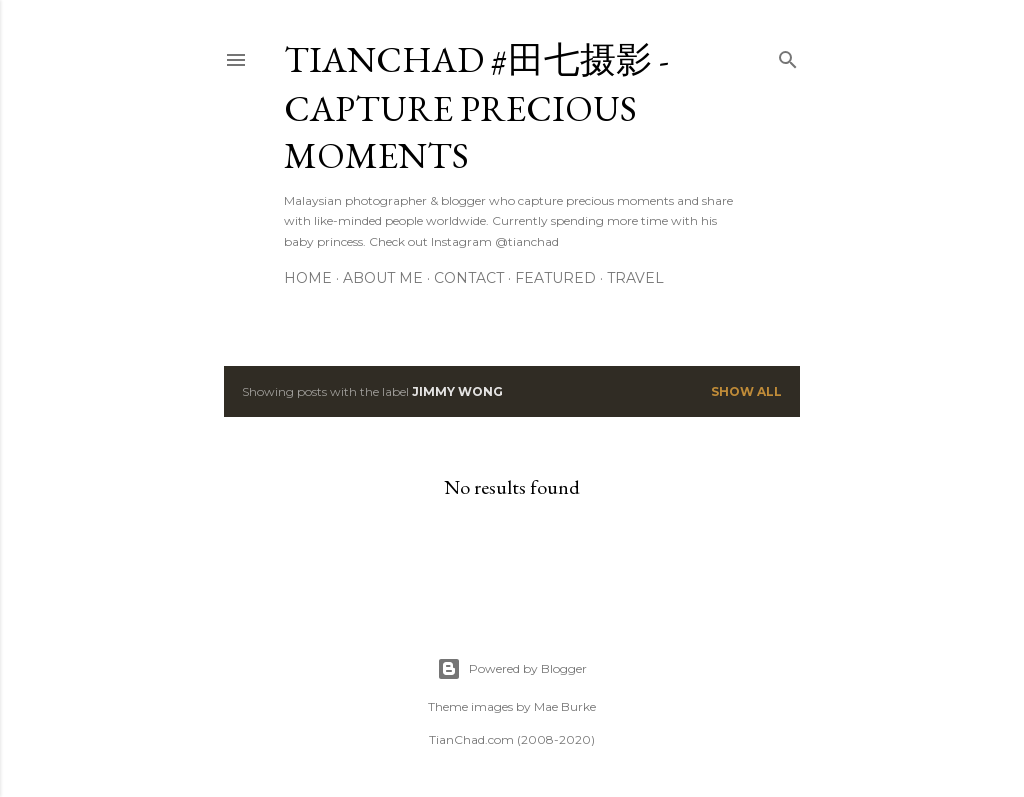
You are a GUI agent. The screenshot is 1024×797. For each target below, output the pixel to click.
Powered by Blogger (512, 669)
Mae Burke (565, 706)
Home (308, 278)
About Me (383, 278)
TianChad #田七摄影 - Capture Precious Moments (476, 107)
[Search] (788, 55)
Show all (746, 391)
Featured (555, 278)
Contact (469, 278)
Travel (635, 278)
